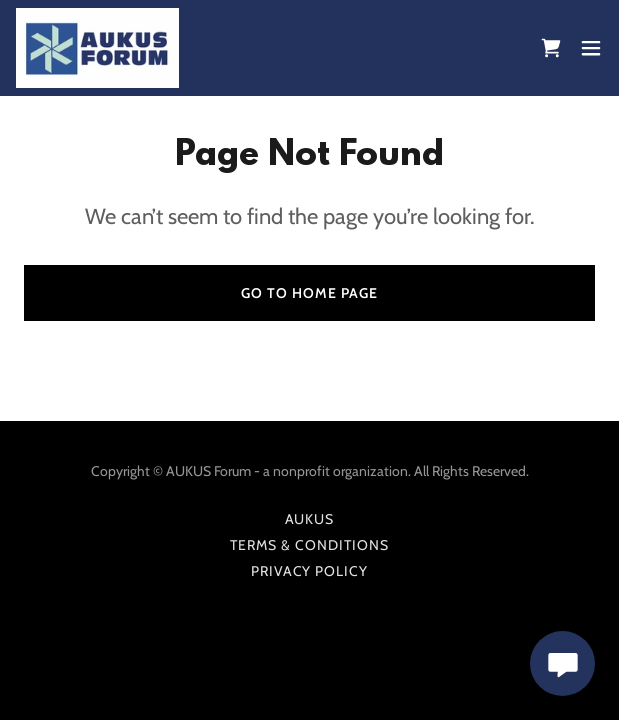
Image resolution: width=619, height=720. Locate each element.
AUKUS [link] (310, 519)
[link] (97, 48)
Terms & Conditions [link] (309, 545)
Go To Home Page (309, 293)
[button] (591, 48)
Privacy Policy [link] (310, 571)
